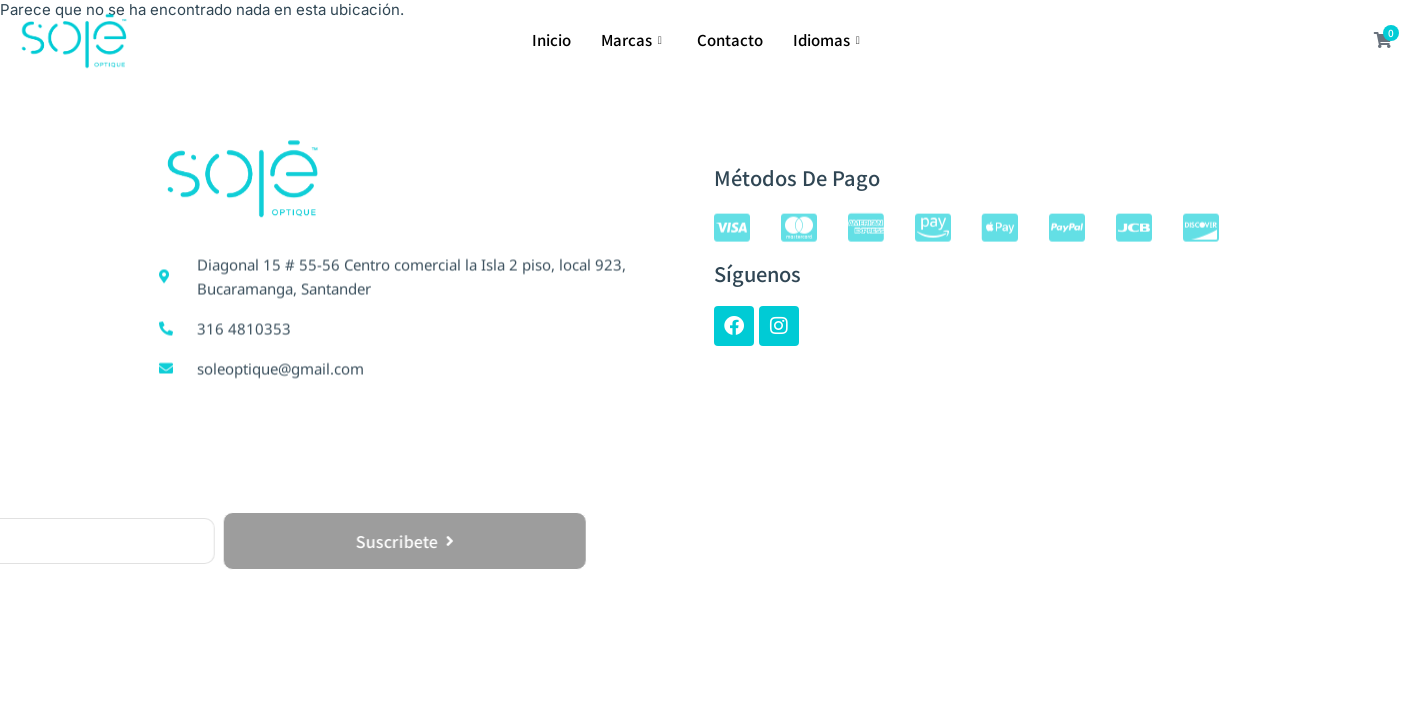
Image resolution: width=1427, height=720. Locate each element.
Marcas (634, 39)
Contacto (730, 39)
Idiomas (829, 39)
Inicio (551, 39)
